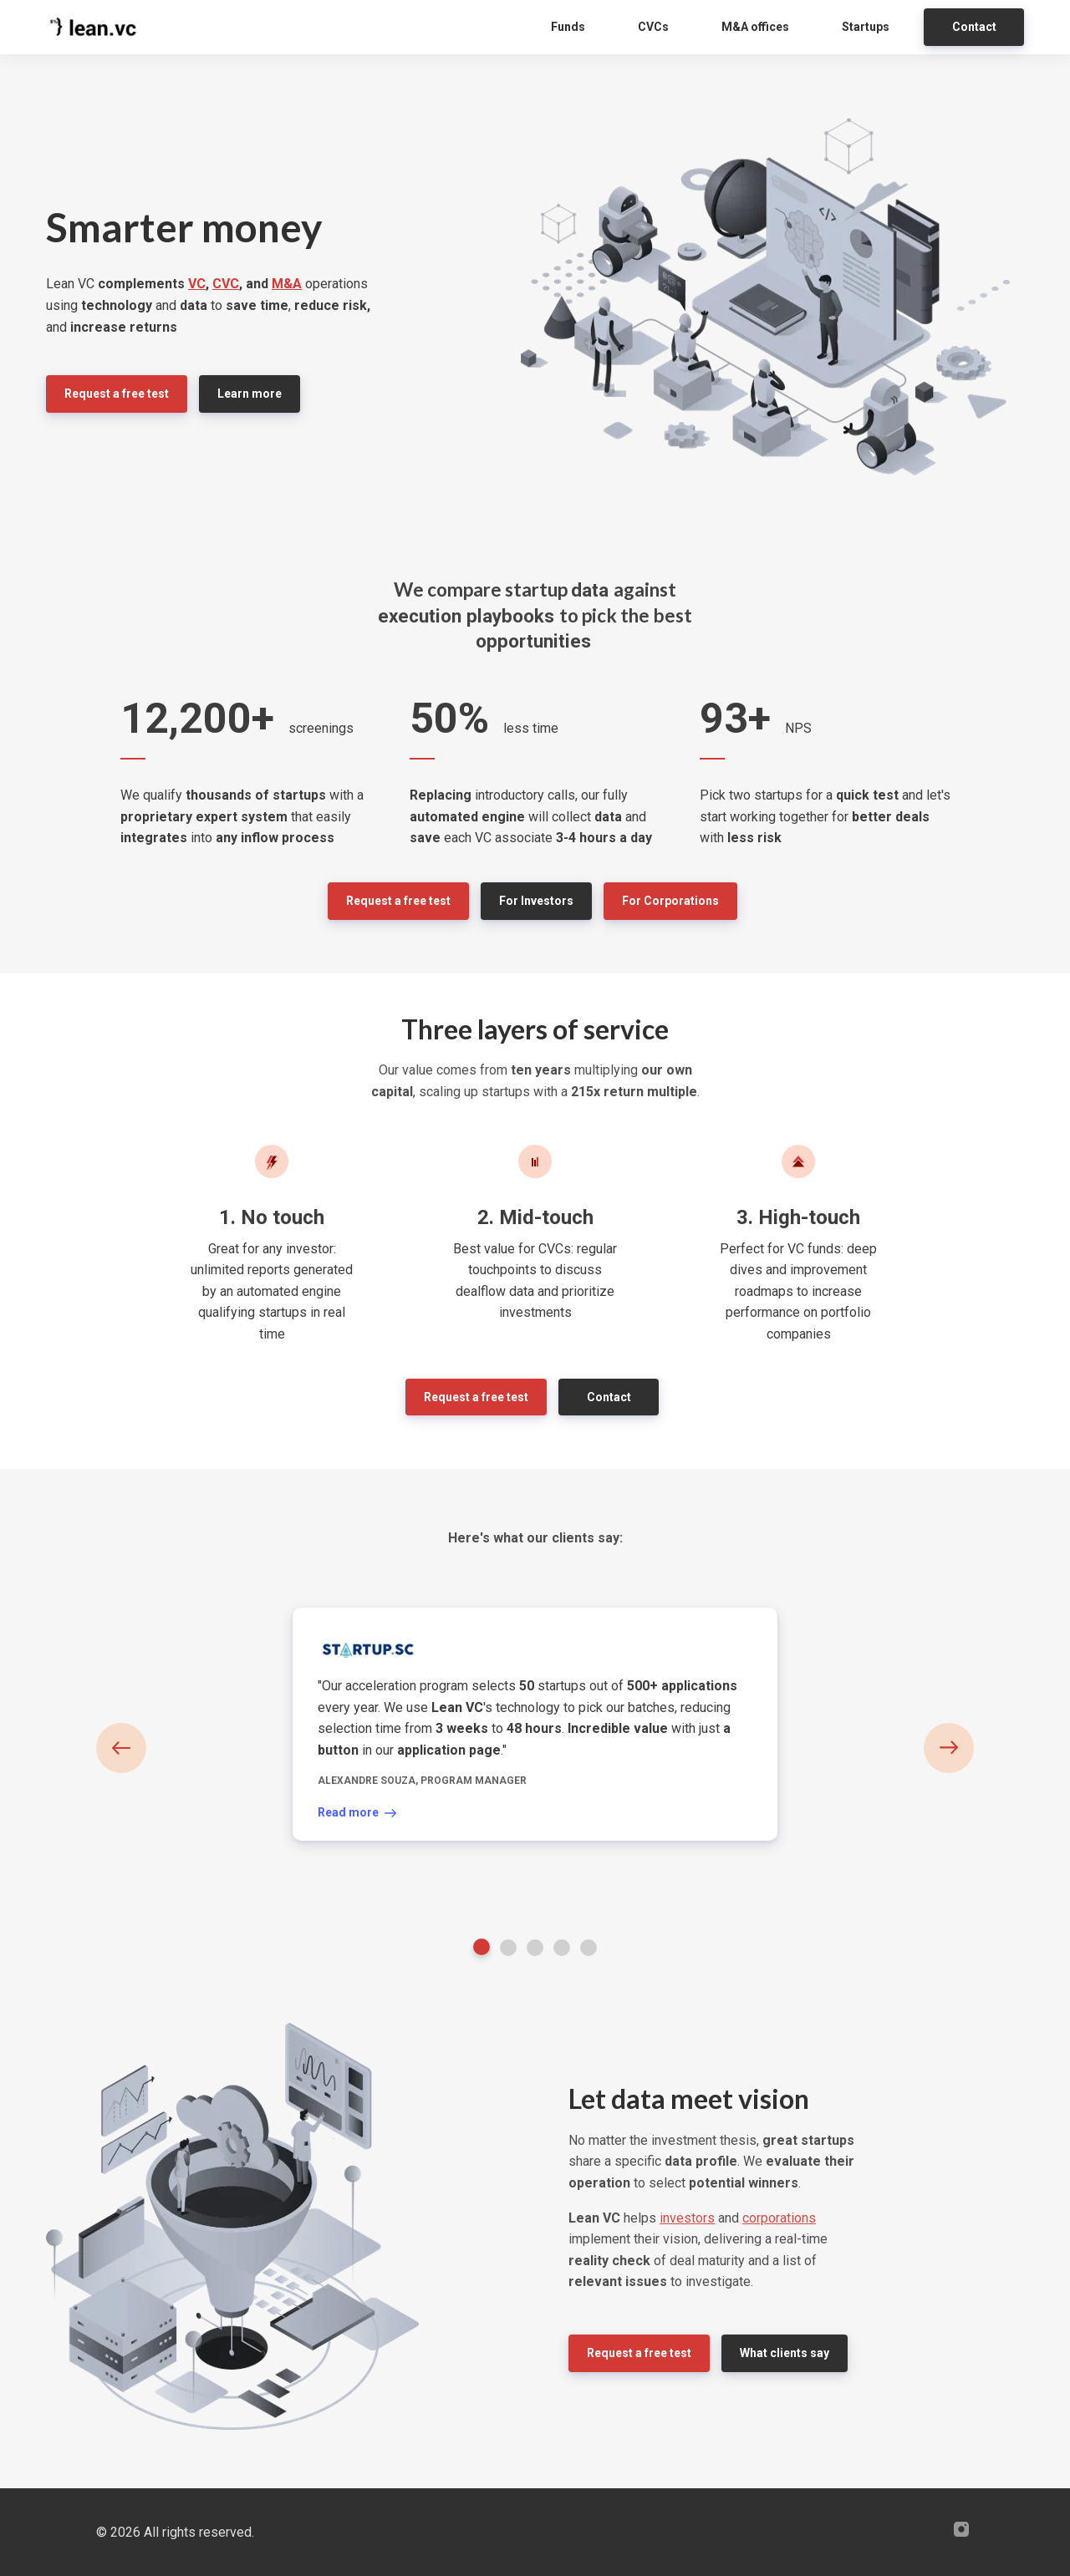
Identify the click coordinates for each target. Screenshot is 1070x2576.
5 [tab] (588, 1947)
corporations (779, 2218)
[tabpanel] (535, 1724)
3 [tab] (535, 1947)
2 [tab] (508, 1947)
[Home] (98, 26)
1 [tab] (481, 1946)
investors (687, 2218)
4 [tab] (561, 1947)
